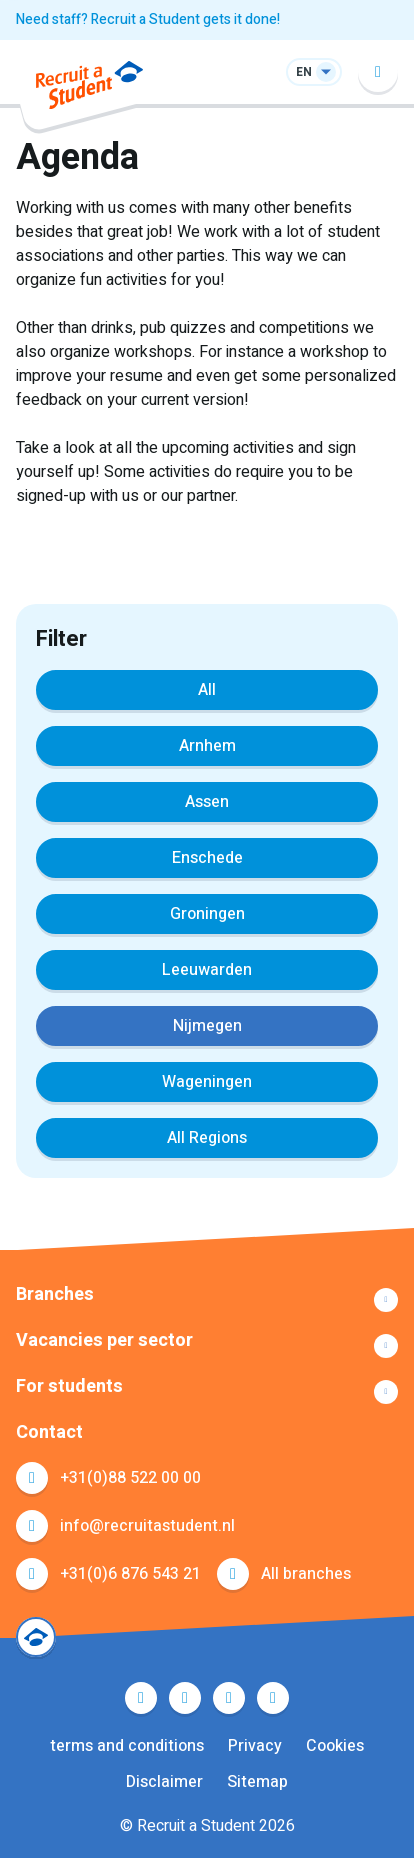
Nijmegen (207, 1026)
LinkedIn (229, 1698)
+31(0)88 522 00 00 (130, 1478)
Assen (207, 802)
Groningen (207, 914)
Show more (207, 1300)
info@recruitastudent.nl (147, 1526)
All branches (306, 1574)
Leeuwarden (207, 970)
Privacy (255, 1746)
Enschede (207, 858)
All (207, 690)
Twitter (185, 1698)
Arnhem (207, 746)
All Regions (207, 1138)
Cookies (335, 1746)
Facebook (141, 1698)
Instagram (273, 1698)
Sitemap (257, 1782)
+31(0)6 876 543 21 (130, 1574)
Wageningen (207, 1082)
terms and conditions (127, 1746)
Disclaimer (164, 1782)
